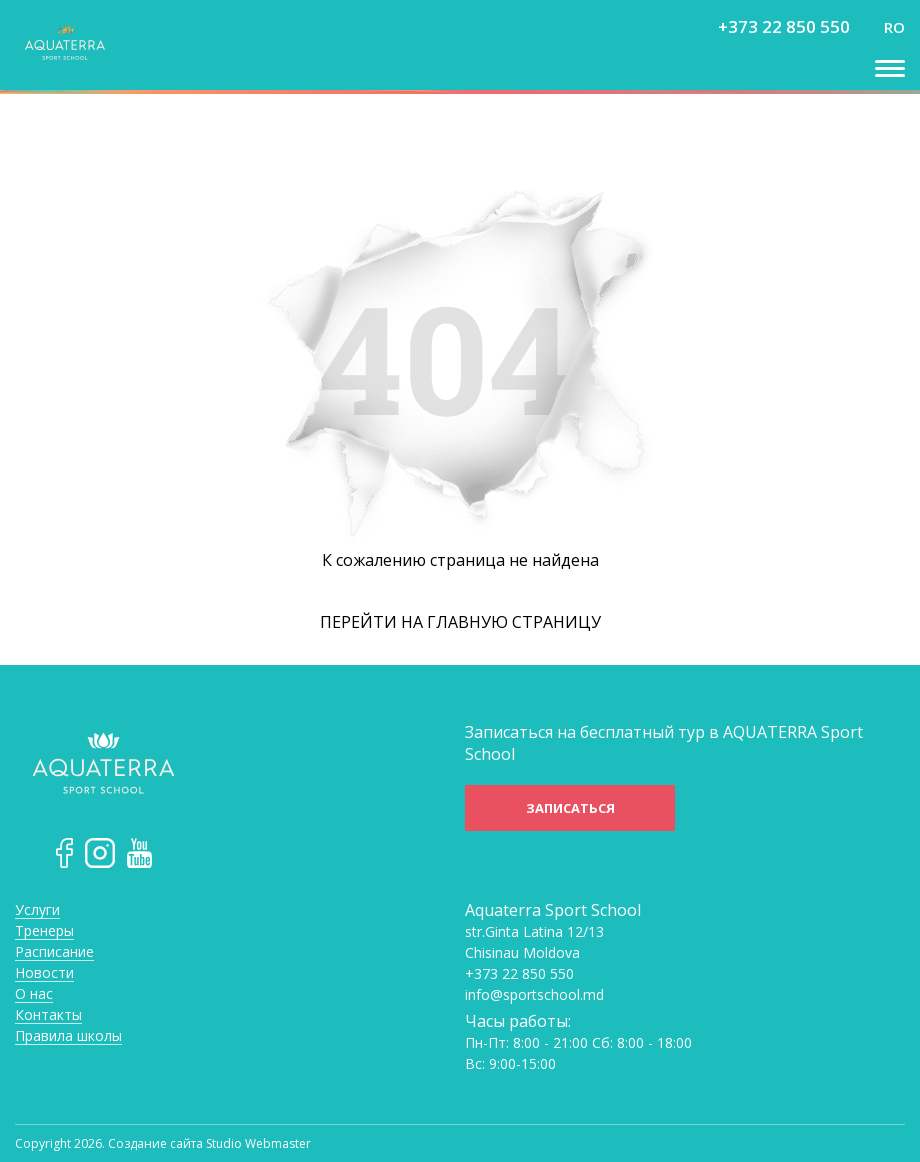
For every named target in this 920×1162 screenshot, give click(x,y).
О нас (34, 994)
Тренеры (44, 931)
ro (894, 27)
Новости (44, 973)
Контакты (48, 1015)
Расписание (54, 952)
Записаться (570, 808)
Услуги (37, 910)
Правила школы (68, 1036)
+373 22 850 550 (784, 26)
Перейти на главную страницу (460, 622)
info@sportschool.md (534, 995)
